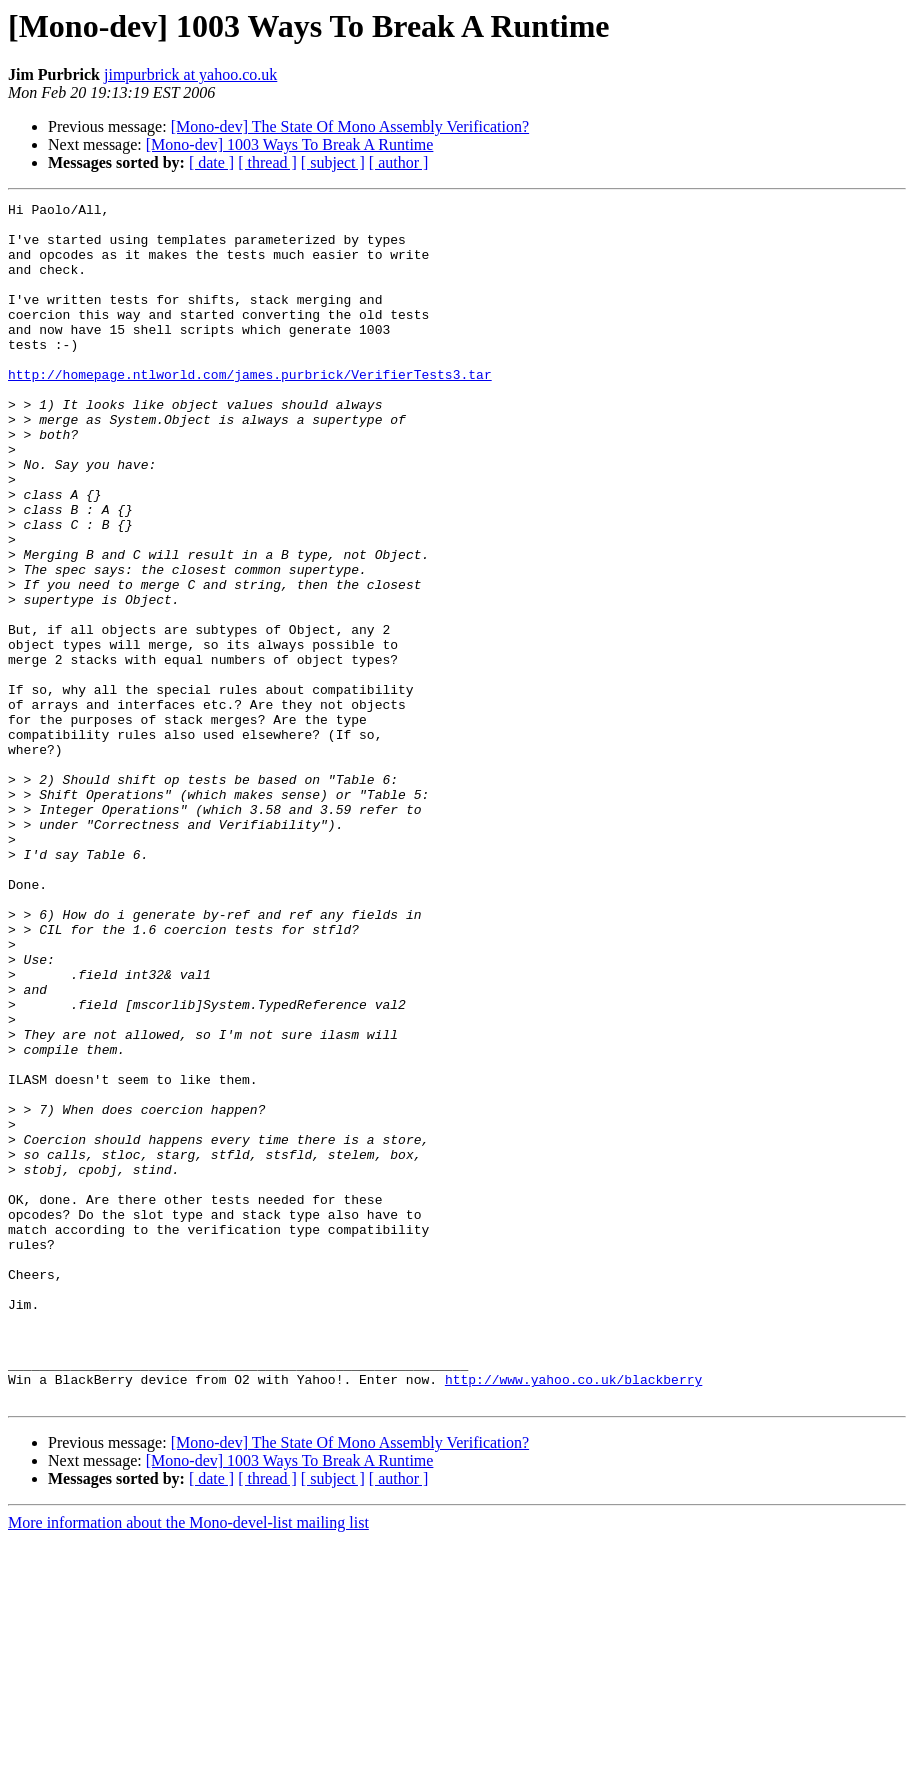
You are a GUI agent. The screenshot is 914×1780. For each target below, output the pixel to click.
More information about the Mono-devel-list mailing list (188, 1762)
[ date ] (211, 162)
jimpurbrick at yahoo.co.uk (190, 74)
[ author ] (399, 162)
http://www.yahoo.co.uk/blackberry (573, 1616)
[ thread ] (267, 162)
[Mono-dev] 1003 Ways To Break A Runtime (290, 144)
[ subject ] (333, 162)
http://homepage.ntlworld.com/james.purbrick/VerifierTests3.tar (250, 410)
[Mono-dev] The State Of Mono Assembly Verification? (350, 126)
